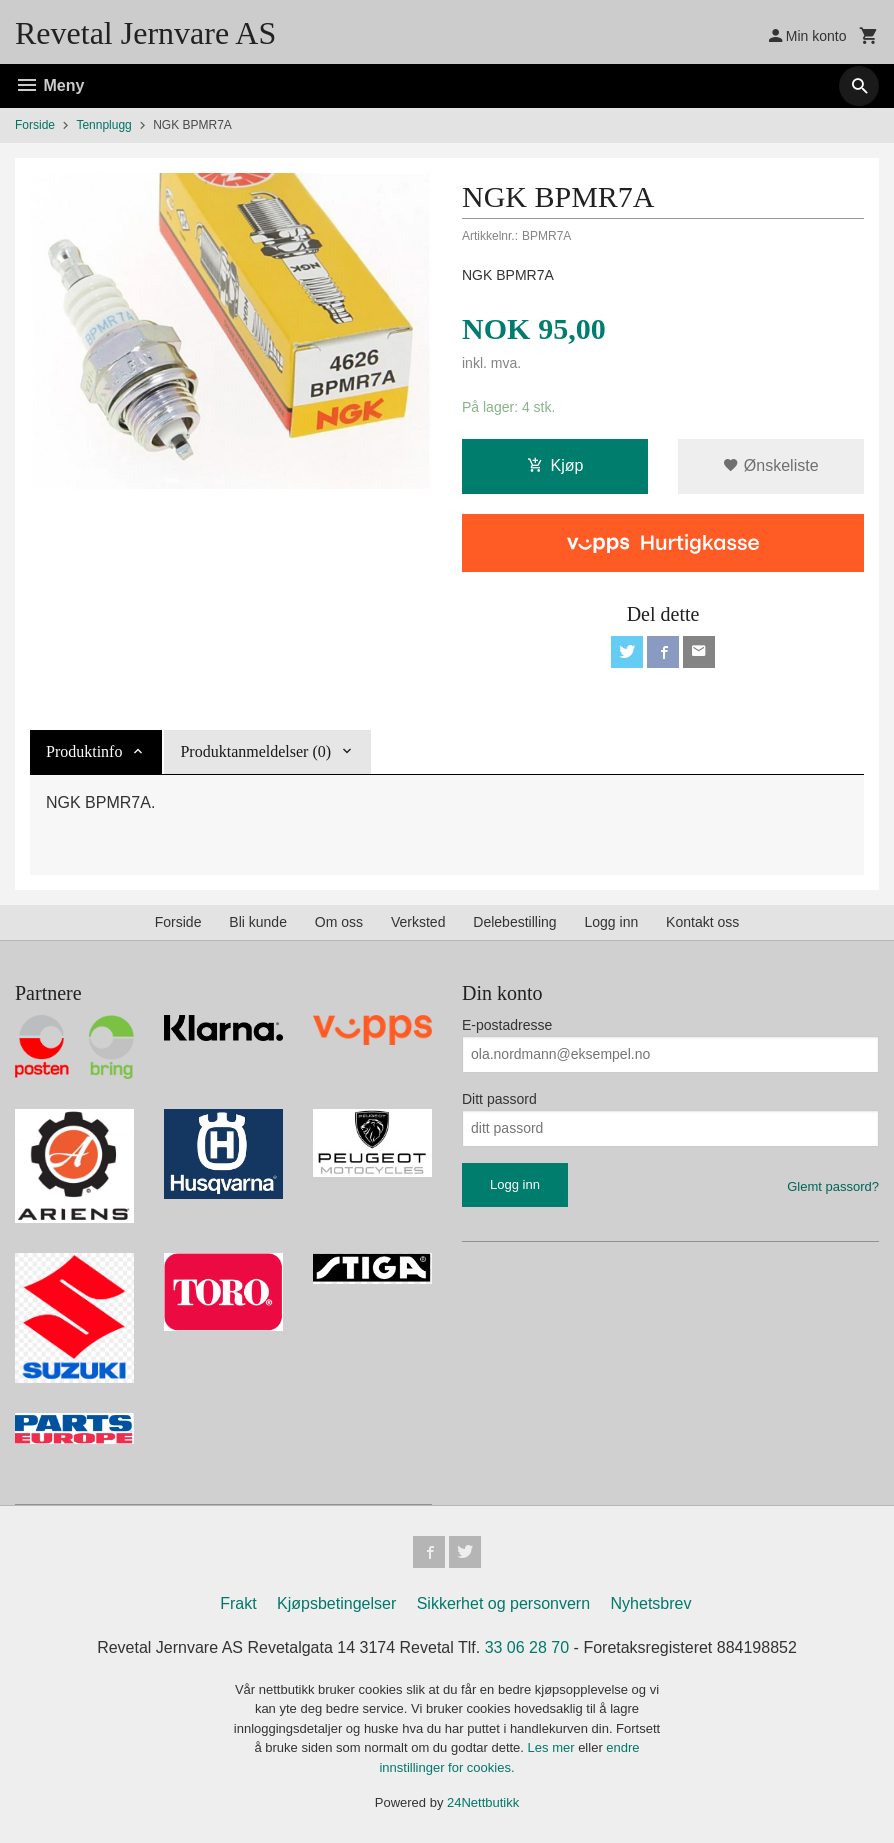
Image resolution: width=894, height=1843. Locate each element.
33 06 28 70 (527, 1647)
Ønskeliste (770, 465)
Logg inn (611, 922)
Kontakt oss (702, 922)
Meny (49, 85)
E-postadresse (507, 1025)
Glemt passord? (833, 1186)
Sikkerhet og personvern (503, 1603)
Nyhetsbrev (651, 1603)
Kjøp (555, 465)
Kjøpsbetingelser (336, 1603)
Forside (35, 125)
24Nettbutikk (483, 1802)
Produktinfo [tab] (84, 751)
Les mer (553, 1747)
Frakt (238, 1603)
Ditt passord (499, 1099)
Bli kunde (258, 922)
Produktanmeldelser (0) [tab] (255, 751)
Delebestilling (514, 922)
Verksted (418, 922)
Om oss (339, 922)
